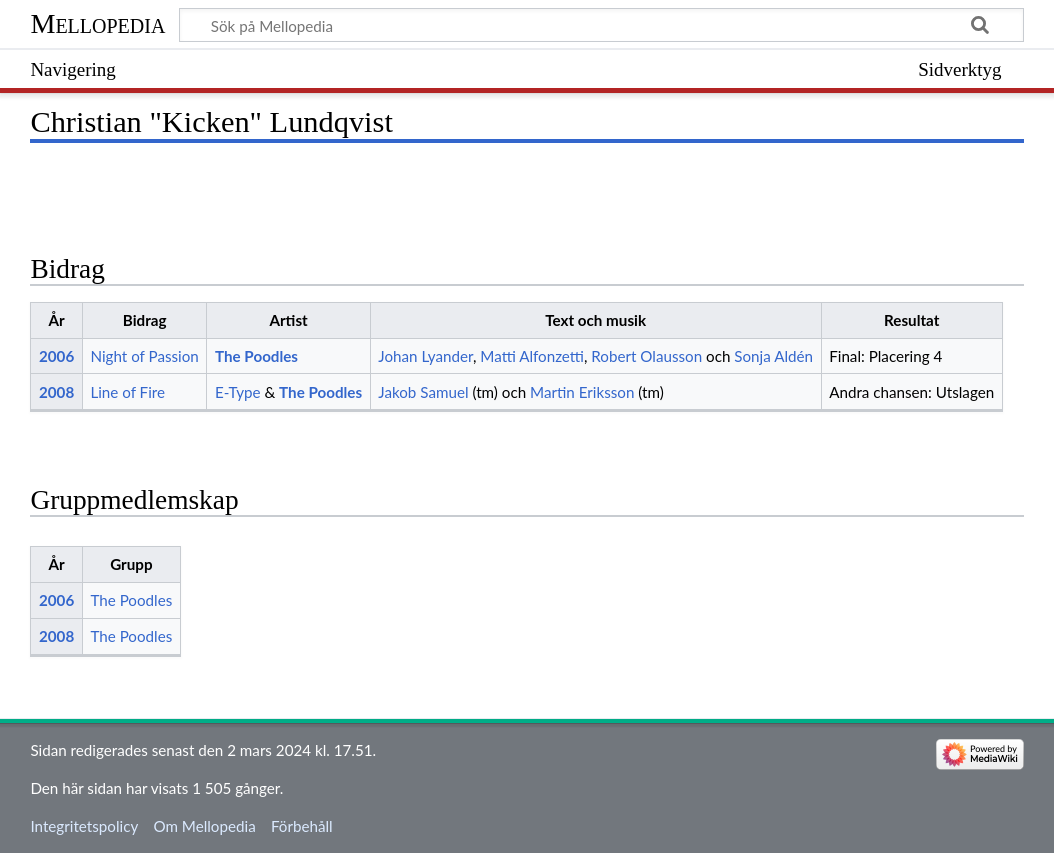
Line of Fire (127, 392)
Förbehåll (302, 826)
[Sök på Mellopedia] (601, 25)
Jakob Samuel (423, 392)
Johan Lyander (425, 356)
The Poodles (256, 356)
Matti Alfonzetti (532, 356)
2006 (56, 356)
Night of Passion (144, 356)
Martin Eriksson (582, 392)
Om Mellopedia (204, 826)
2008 (56, 392)
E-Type (238, 392)
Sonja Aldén (773, 356)
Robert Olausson (646, 356)
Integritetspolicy (84, 826)
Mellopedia (97, 23)
